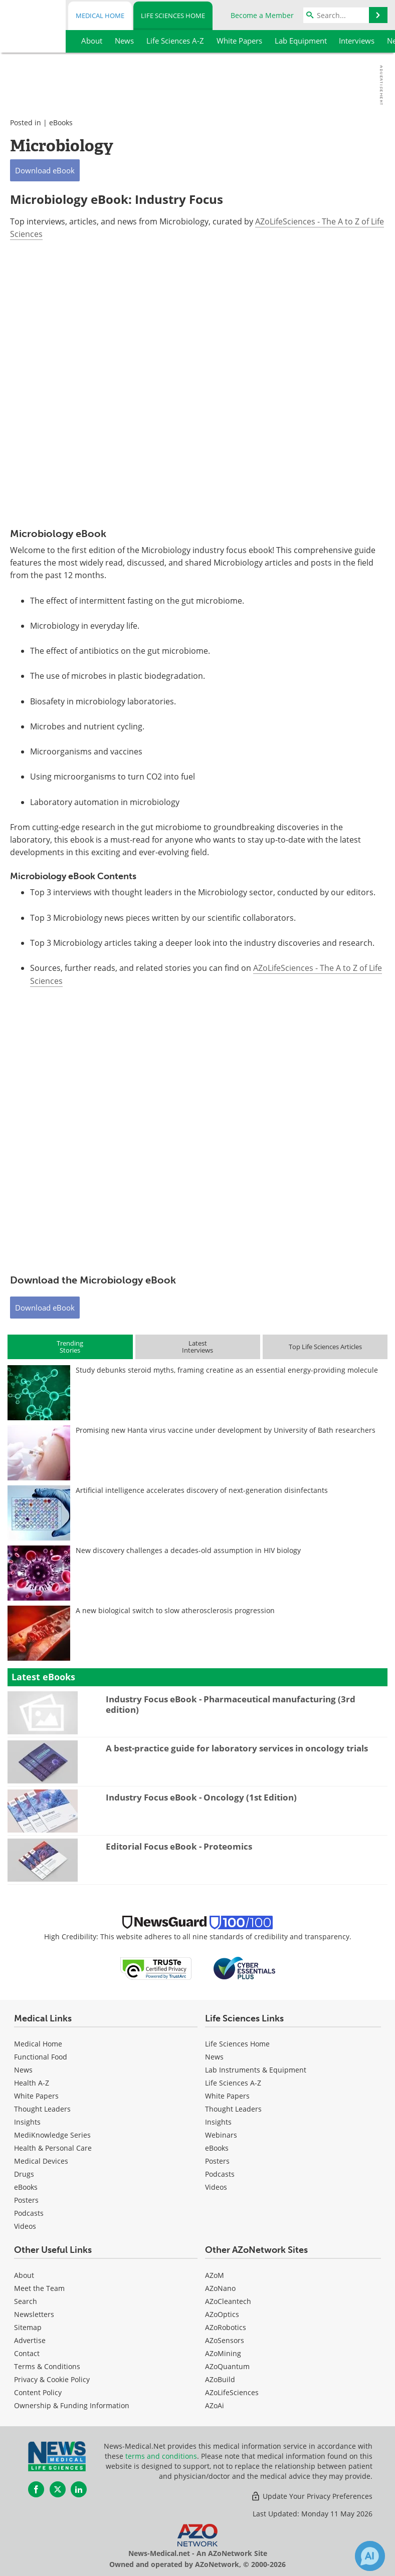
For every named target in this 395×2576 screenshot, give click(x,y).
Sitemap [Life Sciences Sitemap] (28, 2327)
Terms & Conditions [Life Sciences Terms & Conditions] (47, 2366)
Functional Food (40, 2057)
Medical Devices (41, 2161)
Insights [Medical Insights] (27, 2122)
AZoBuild (220, 2379)
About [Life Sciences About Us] (24, 2275)
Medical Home (100, 15)
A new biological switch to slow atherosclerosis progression (175, 1610)
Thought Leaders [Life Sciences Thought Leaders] (233, 2109)
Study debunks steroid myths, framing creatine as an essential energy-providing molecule (227, 1370)
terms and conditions (161, 2456)
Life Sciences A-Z (233, 2083)
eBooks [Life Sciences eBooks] (217, 2148)
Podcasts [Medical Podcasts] (29, 2213)
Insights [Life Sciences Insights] (218, 2122)
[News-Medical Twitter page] (58, 2489)
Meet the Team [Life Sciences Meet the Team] (39, 2288)
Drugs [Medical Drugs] (24, 2174)
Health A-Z (31, 2083)
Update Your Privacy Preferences (311, 2496)
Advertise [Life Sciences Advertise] (30, 2340)
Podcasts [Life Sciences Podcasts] (220, 2174)
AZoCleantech (228, 2301)
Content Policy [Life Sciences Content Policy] (38, 2392)
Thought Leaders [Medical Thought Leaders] (42, 2109)
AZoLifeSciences (232, 2392)
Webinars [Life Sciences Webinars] (221, 2135)
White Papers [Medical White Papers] (36, 2096)
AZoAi (214, 2405)
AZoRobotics (225, 2327)
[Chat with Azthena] (370, 2556)
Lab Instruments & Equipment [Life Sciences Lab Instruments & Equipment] (255, 2070)
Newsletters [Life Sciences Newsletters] (34, 2314)
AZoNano (220, 2288)
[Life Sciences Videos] (216, 2187)
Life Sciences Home (173, 15)
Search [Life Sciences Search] (25, 2301)
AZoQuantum (227, 2366)
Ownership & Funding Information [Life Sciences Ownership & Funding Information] (71, 2405)
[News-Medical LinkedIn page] (79, 2489)
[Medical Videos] (25, 2226)
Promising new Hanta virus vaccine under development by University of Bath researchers (225, 1430)
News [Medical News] (23, 2070)
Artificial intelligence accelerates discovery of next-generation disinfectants (202, 1490)
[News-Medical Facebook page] (36, 2489)
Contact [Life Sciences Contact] (27, 2353)
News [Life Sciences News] (214, 2057)
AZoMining (223, 2353)
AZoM (214, 2275)
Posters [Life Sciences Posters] (217, 2161)
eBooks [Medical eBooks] (26, 2187)
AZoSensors (224, 2340)
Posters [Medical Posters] (26, 2200)
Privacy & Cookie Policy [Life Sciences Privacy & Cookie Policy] (52, 2379)
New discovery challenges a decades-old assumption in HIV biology (188, 1550)
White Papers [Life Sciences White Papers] (227, 2096)
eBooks (61, 122)
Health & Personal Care (53, 2148)
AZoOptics (222, 2314)
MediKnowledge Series (52, 2135)
